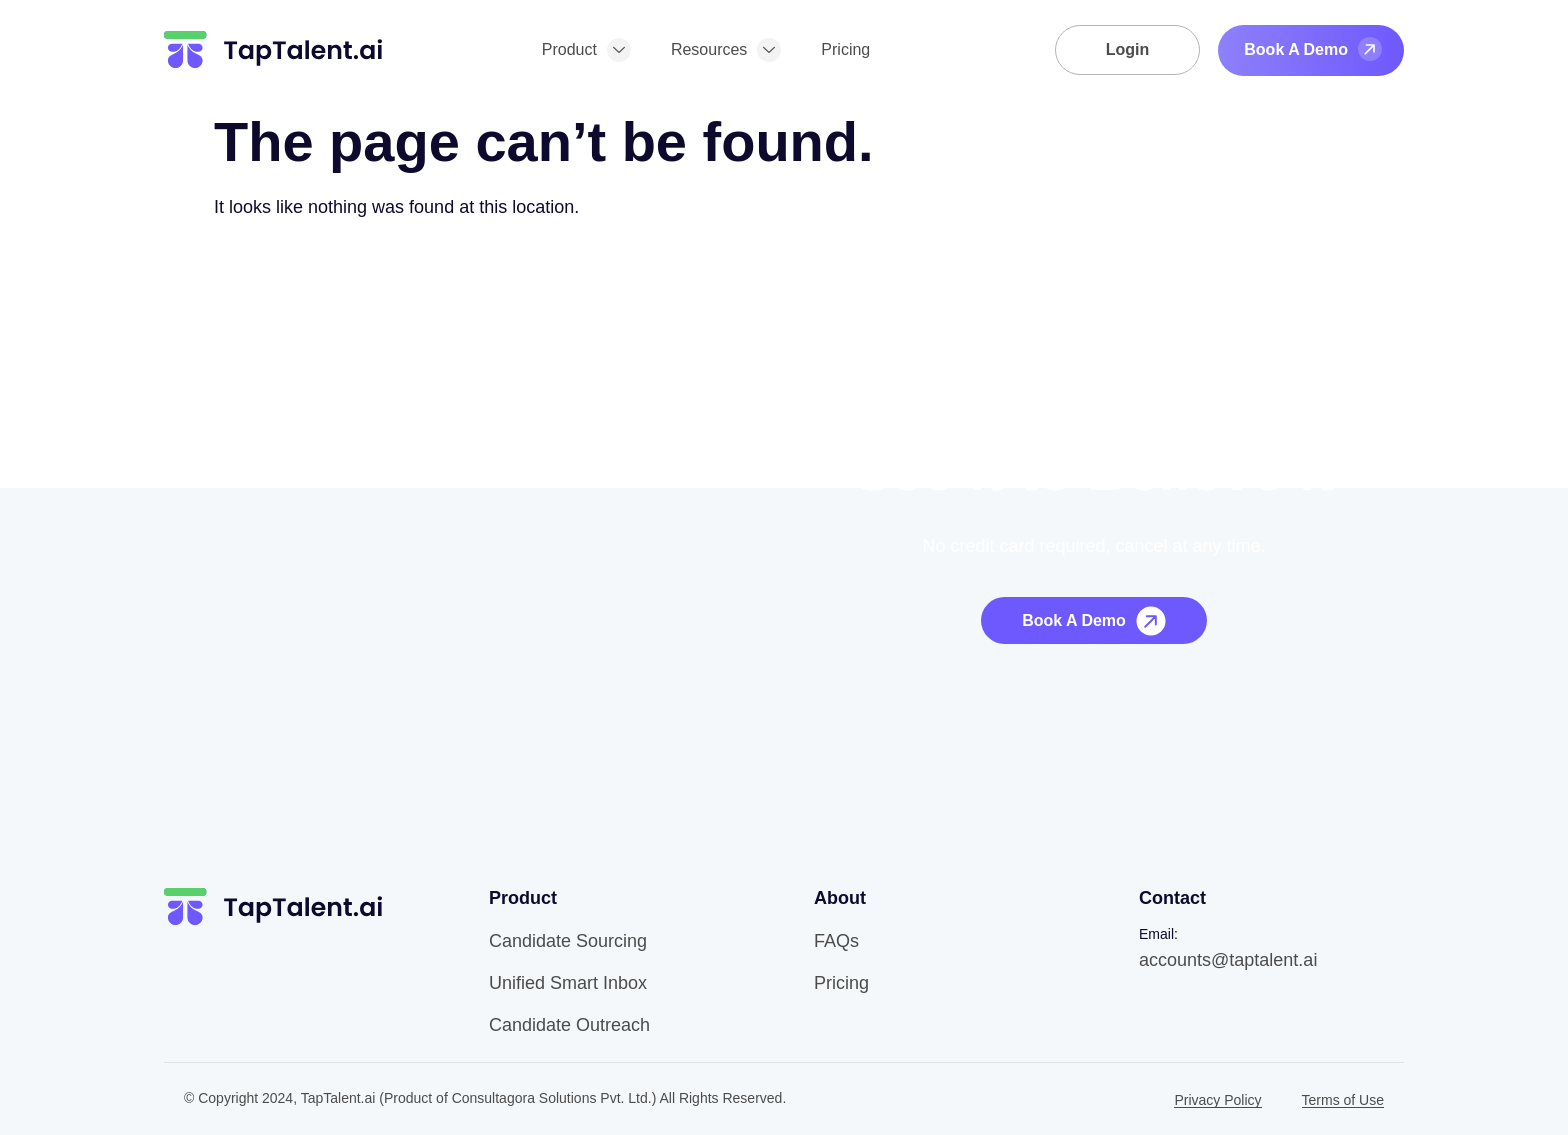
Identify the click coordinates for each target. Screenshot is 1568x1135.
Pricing (845, 49)
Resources (726, 50)
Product (586, 50)
